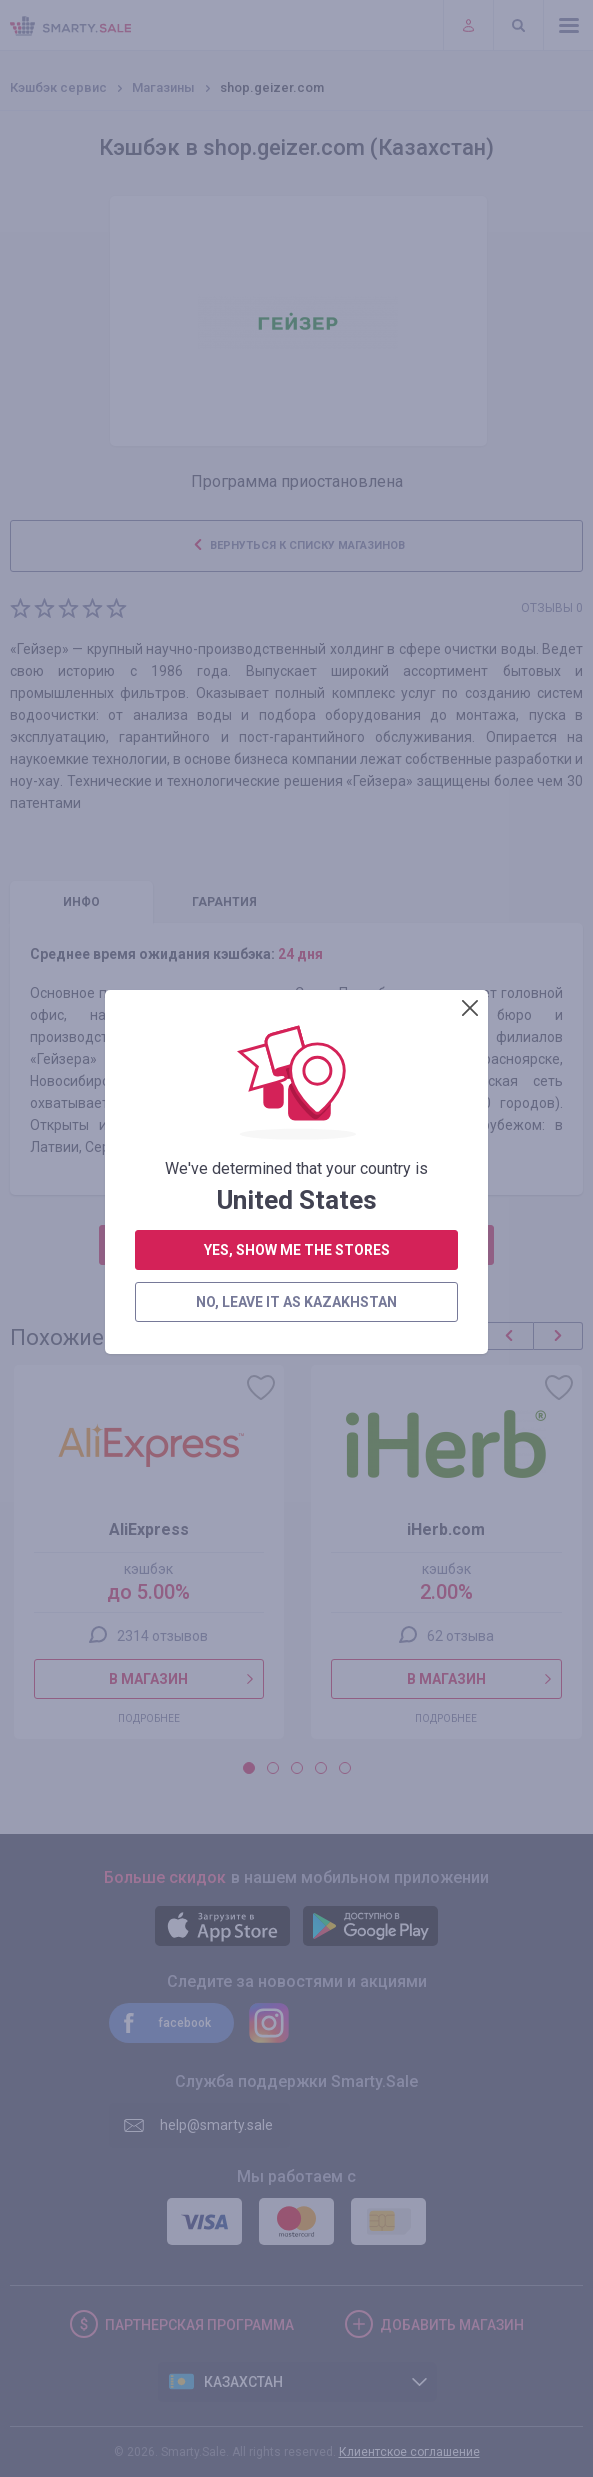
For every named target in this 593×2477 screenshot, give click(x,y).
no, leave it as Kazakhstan (296, 589)
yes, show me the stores (297, 537)
